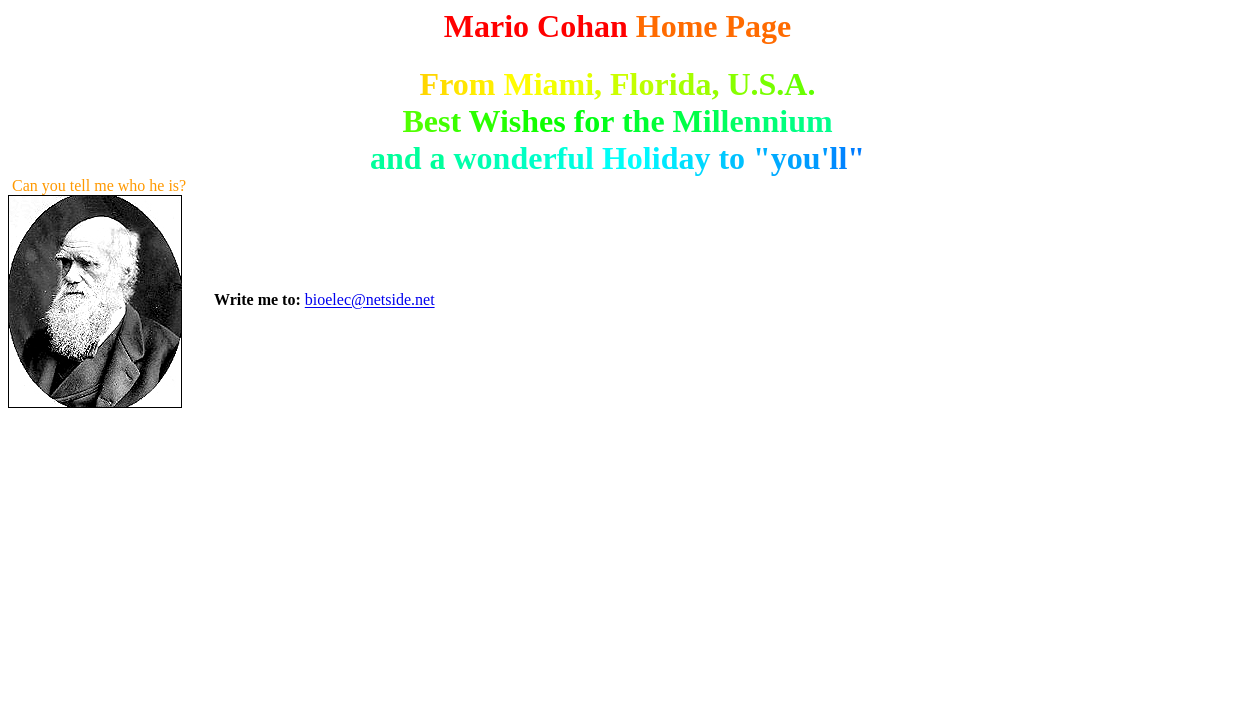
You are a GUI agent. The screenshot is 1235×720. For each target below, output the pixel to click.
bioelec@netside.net (370, 300)
